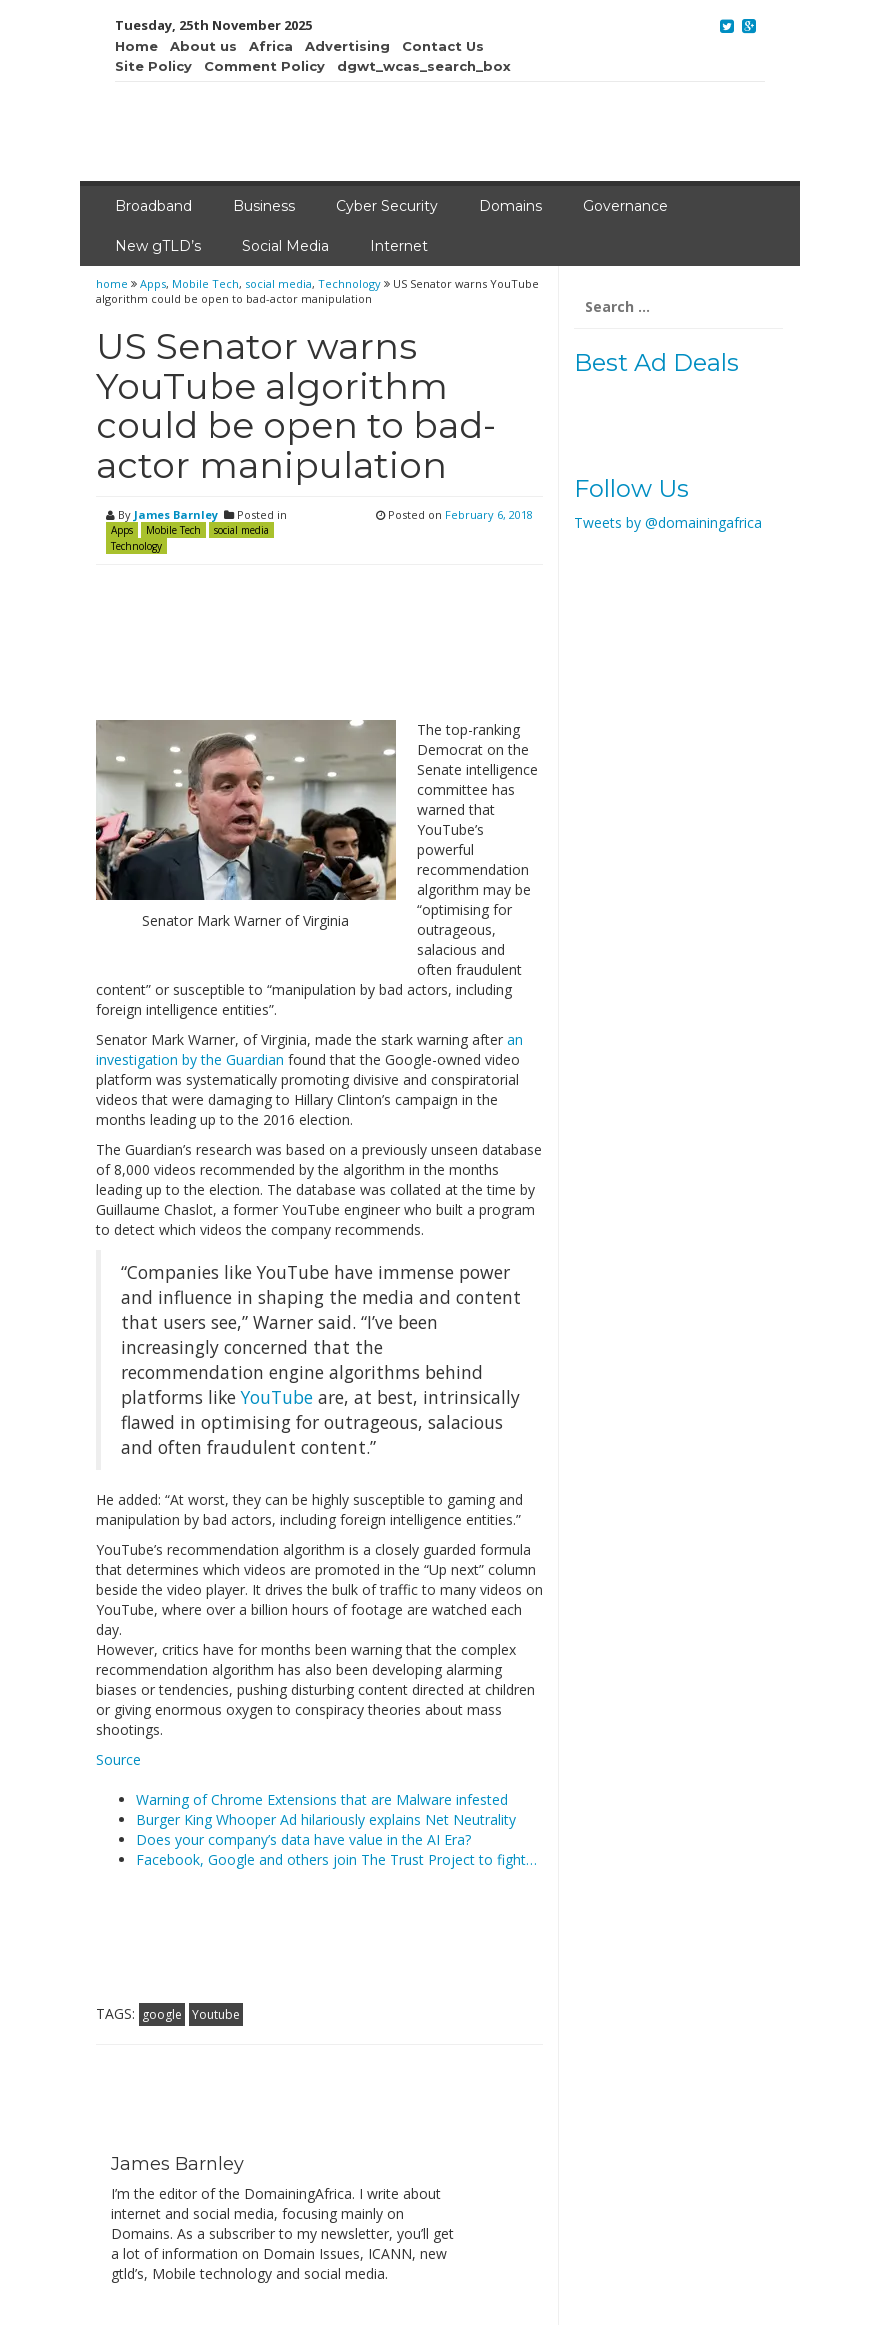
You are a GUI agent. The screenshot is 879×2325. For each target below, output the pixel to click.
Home (136, 46)
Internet (399, 246)
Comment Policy (264, 66)
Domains (510, 206)
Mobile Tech (205, 283)
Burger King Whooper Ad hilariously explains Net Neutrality (326, 1819)
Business (264, 206)
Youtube (216, 2014)
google (162, 2014)
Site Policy (153, 66)
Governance (625, 206)
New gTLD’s (158, 246)
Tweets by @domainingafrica (668, 522)
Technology (349, 283)
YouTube (277, 1397)
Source (118, 1759)
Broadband (153, 206)
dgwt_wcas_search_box (424, 66)
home (113, 283)
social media (278, 283)
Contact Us (443, 46)
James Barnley (176, 514)
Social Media (285, 246)
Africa (271, 46)
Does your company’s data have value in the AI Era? (303, 1839)
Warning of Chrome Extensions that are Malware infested (322, 1799)
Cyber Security (387, 206)
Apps (153, 283)
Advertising (347, 46)
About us (203, 46)
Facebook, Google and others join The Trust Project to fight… (336, 1859)
